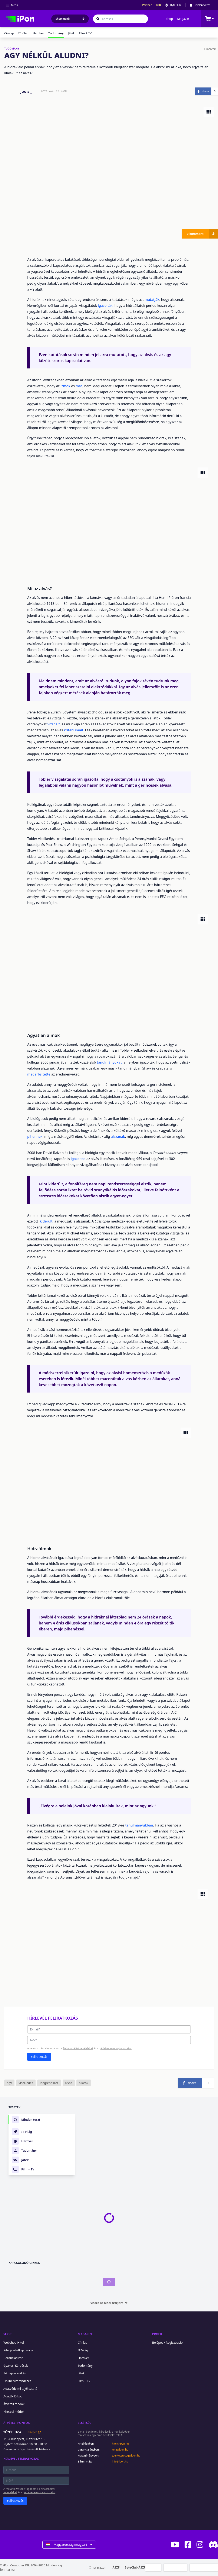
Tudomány (85, 2366)
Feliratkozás (39, 2057)
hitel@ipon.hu (120, 2443)
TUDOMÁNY (11, 48)
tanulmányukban (139, 1825)
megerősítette (38, 1074)
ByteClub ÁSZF (135, 2567)
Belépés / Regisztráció (167, 2342)
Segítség (85, 2423)
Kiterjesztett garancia (18, 2350)
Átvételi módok (13, 2404)
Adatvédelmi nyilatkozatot (116, 2048)
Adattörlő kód (13, 2396)
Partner (147, 5)
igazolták (105, 305)
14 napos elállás (14, 2373)
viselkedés (26, 2083)
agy (9, 2083)
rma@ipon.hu (120, 2449)
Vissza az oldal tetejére (109, 2303)
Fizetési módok (13, 2412)
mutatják (152, 299)
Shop (169, 19)
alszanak (118, 1136)
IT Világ (23, 33)
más (79, 386)
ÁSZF (116, 2567)
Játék (71, 33)
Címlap (9, 33)
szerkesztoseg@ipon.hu (126, 2455)
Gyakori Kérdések (15, 2366)
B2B (158, 5)
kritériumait (73, 730)
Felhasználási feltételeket (78, 2048)
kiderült (46, 1221)
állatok (83, 2083)
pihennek (35, 1136)
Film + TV (85, 33)
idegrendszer (49, 2083)
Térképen (33, 2432)
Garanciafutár (13, 2358)
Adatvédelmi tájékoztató (20, 2389)
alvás (68, 2083)
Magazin (183, 19)
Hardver (38, 33)
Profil (157, 2334)
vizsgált (53, 724)
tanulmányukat (109, 1062)
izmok (65, 386)
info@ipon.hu (120, 2461)
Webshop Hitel (13, 2342)
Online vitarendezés (17, 2381)
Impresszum (98, 2567)
